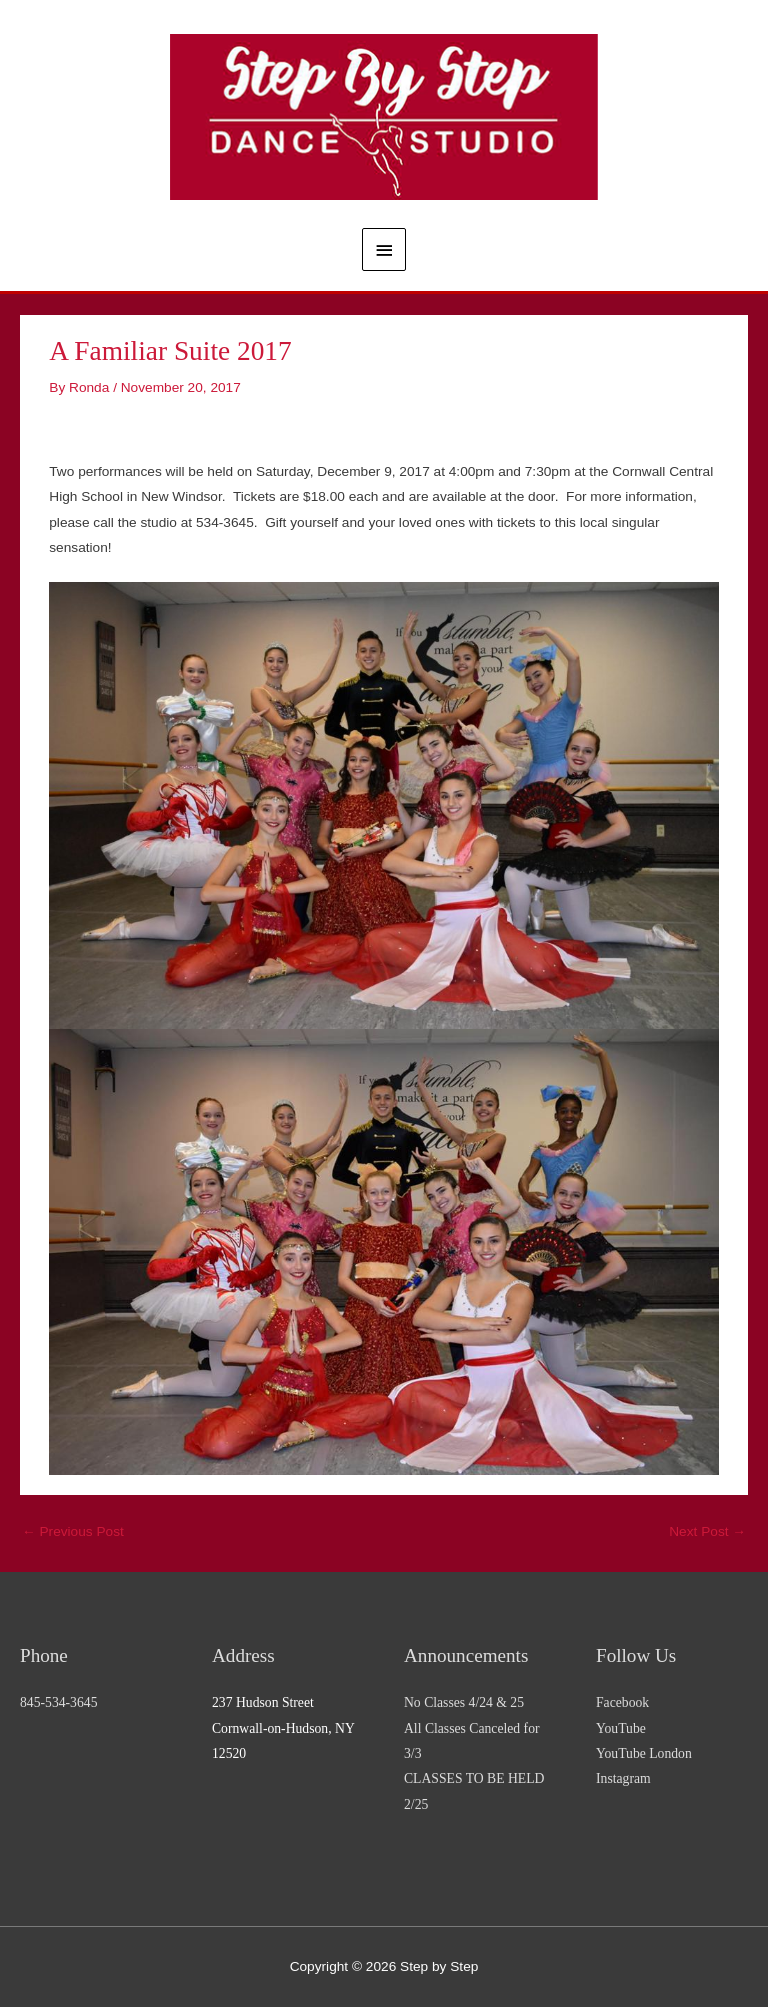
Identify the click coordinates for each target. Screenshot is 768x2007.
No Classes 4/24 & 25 (464, 1702)
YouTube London (644, 1753)
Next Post (707, 1531)
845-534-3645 (58, 1702)
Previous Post (73, 1531)
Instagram (623, 1778)
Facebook (622, 1702)
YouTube (621, 1728)
